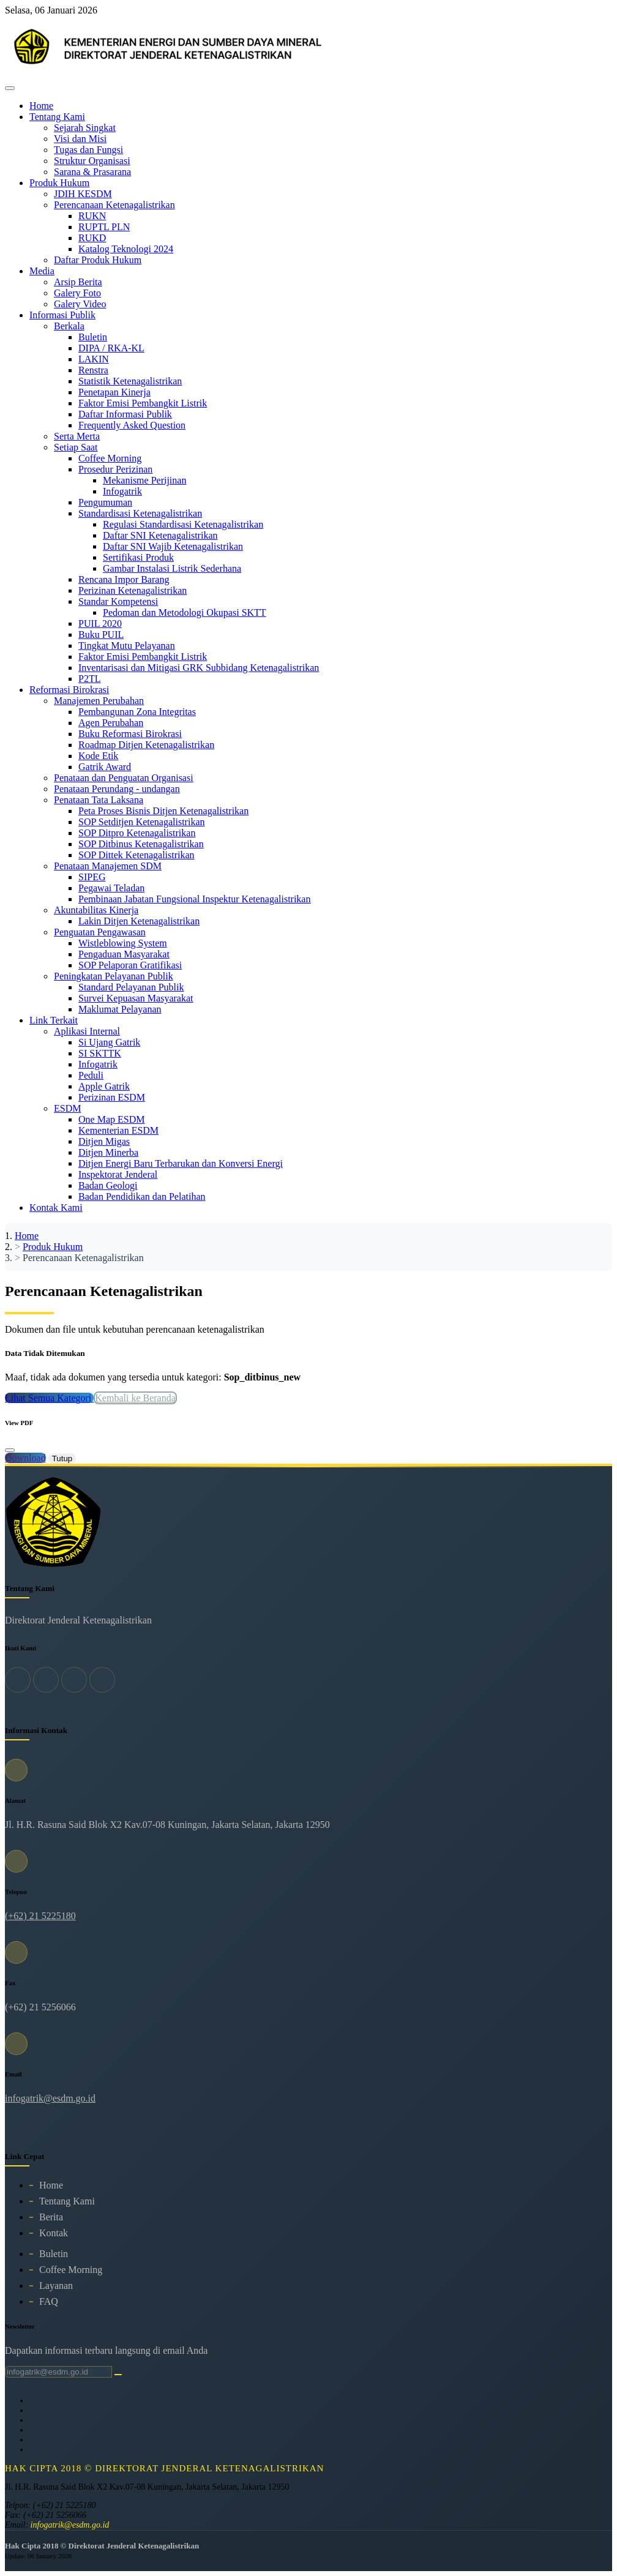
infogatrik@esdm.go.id (50, 2098)
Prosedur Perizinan (115, 469)
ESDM (67, 1108)
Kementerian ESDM (118, 1130)
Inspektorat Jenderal (117, 1174)
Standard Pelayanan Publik (131, 987)
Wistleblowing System (122, 943)
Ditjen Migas (104, 1141)
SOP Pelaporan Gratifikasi (130, 965)
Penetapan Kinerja (114, 392)
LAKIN (93, 359)
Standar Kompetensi (118, 601)
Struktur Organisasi (92, 160)
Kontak (53, 2233)
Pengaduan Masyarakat (124, 954)
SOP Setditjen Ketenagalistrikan (141, 822)
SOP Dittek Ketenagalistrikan (136, 855)
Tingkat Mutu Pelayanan (126, 645)
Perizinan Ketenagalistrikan (132, 590)
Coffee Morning (109, 458)
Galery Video (80, 304)
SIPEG (91, 877)
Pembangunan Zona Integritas (137, 711)
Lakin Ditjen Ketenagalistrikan (139, 921)
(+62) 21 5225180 (40, 1916)
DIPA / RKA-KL (111, 348)
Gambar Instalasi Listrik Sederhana (172, 568)
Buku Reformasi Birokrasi (130, 733)
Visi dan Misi (80, 138)
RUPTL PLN (104, 227)
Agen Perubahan (110, 722)
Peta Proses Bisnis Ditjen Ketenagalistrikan (163, 811)
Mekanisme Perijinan (144, 480)
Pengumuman (105, 502)
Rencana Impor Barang (123, 579)
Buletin (92, 337)
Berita (51, 2217)
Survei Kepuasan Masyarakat (135, 998)
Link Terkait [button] (53, 1020)
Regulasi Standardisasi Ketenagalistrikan (183, 524)
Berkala (69, 326)
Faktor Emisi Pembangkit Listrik (142, 403)
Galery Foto (77, 293)
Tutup (62, 1458)
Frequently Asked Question (131, 425)
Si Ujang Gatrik (109, 1042)
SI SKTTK (99, 1053)
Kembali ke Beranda (135, 1398)
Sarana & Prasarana (92, 172)
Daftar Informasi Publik (125, 414)
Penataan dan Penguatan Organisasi (123, 778)
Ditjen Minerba (108, 1152)
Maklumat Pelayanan (120, 1009)
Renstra (93, 370)
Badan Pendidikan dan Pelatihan (142, 1196)
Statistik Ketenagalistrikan (130, 381)
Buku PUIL (101, 634)
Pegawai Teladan (111, 888)
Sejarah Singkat (85, 127)
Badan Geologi (107, 1185)
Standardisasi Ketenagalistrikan (140, 513)
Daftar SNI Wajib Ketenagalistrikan (173, 546)
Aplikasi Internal (87, 1031)
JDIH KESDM (83, 194)
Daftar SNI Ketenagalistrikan (160, 535)
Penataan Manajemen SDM (108, 866)
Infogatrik (122, 491)
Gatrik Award (104, 767)
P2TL (89, 678)
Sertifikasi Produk (138, 557)
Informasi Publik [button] (62, 315)
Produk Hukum (53, 1246)
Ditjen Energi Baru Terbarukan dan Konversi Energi (180, 1163)
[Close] (10, 1450)
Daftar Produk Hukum (97, 260)
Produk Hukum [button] (59, 183)
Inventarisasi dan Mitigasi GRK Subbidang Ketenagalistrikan (198, 667)
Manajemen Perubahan (99, 700)
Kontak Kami (56, 1207)
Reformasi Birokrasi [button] (69, 689)
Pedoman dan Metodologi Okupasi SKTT (184, 612)
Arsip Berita (78, 282)
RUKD (92, 238)
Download (25, 1458)
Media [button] (41, 271)
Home (41, 105)
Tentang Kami (67, 2201)
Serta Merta (77, 436)
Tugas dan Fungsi (88, 149)
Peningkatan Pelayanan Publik (113, 976)
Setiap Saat (76, 447)
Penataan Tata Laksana (98, 800)
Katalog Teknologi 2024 (125, 249)
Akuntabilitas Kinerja (96, 910)
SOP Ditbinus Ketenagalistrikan (141, 844)
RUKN (92, 216)
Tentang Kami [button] (57, 116)
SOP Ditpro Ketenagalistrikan (136, 833)
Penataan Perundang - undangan (117, 789)
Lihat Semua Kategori (49, 1398)
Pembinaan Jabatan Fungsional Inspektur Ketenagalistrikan (194, 899)
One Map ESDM (111, 1119)
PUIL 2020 (100, 623)
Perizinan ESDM (111, 1097)
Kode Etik (98, 756)
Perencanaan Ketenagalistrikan (114, 205)
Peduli (90, 1075)
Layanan (56, 2285)
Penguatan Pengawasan (100, 932)
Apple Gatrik (104, 1086)
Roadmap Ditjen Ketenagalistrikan (146, 744)
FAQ (48, 2301)
